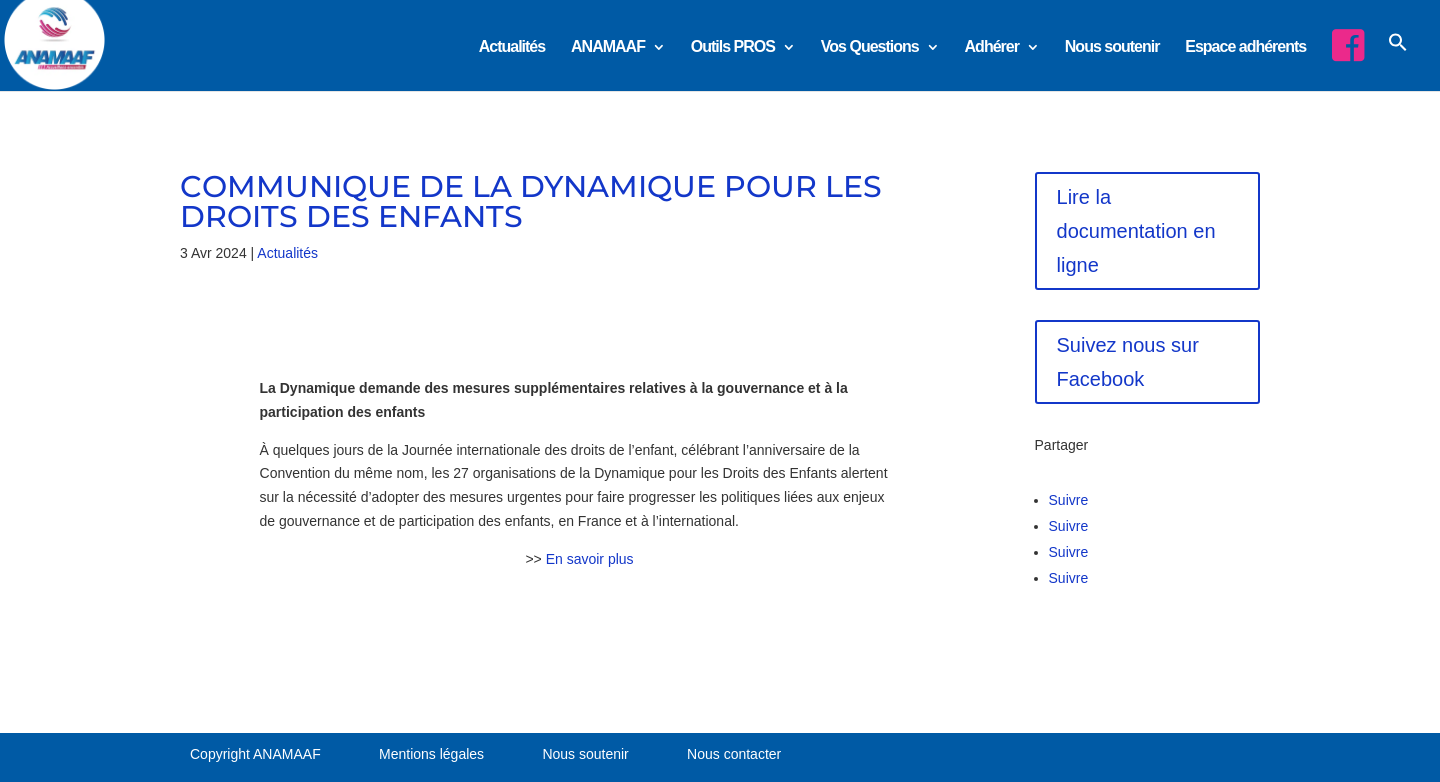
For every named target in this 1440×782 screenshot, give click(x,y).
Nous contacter (734, 754)
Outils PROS (733, 47)
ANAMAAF (608, 47)
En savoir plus (590, 559)
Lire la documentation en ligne (1136, 231)
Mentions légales (431, 754)
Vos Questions (870, 47)
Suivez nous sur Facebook (1128, 362)
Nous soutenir (1112, 47)
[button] (1398, 59)
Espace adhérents (1245, 47)
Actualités (512, 47)
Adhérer (992, 47)
